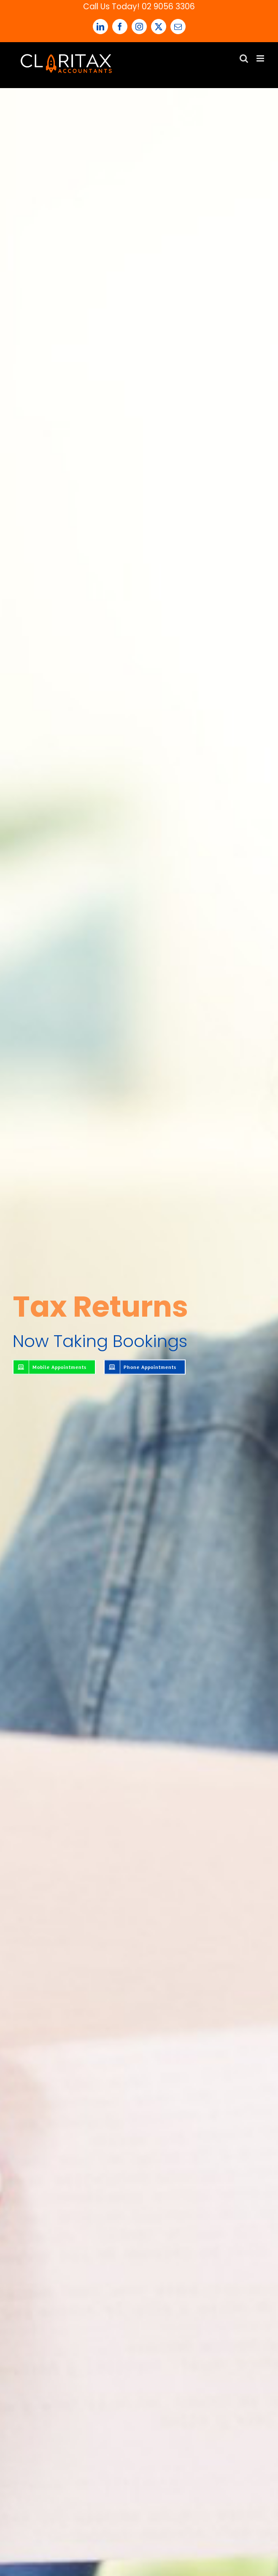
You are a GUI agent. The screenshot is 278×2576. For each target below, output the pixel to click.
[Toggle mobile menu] (260, 58)
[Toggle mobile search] (244, 58)
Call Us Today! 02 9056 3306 (139, 6)
